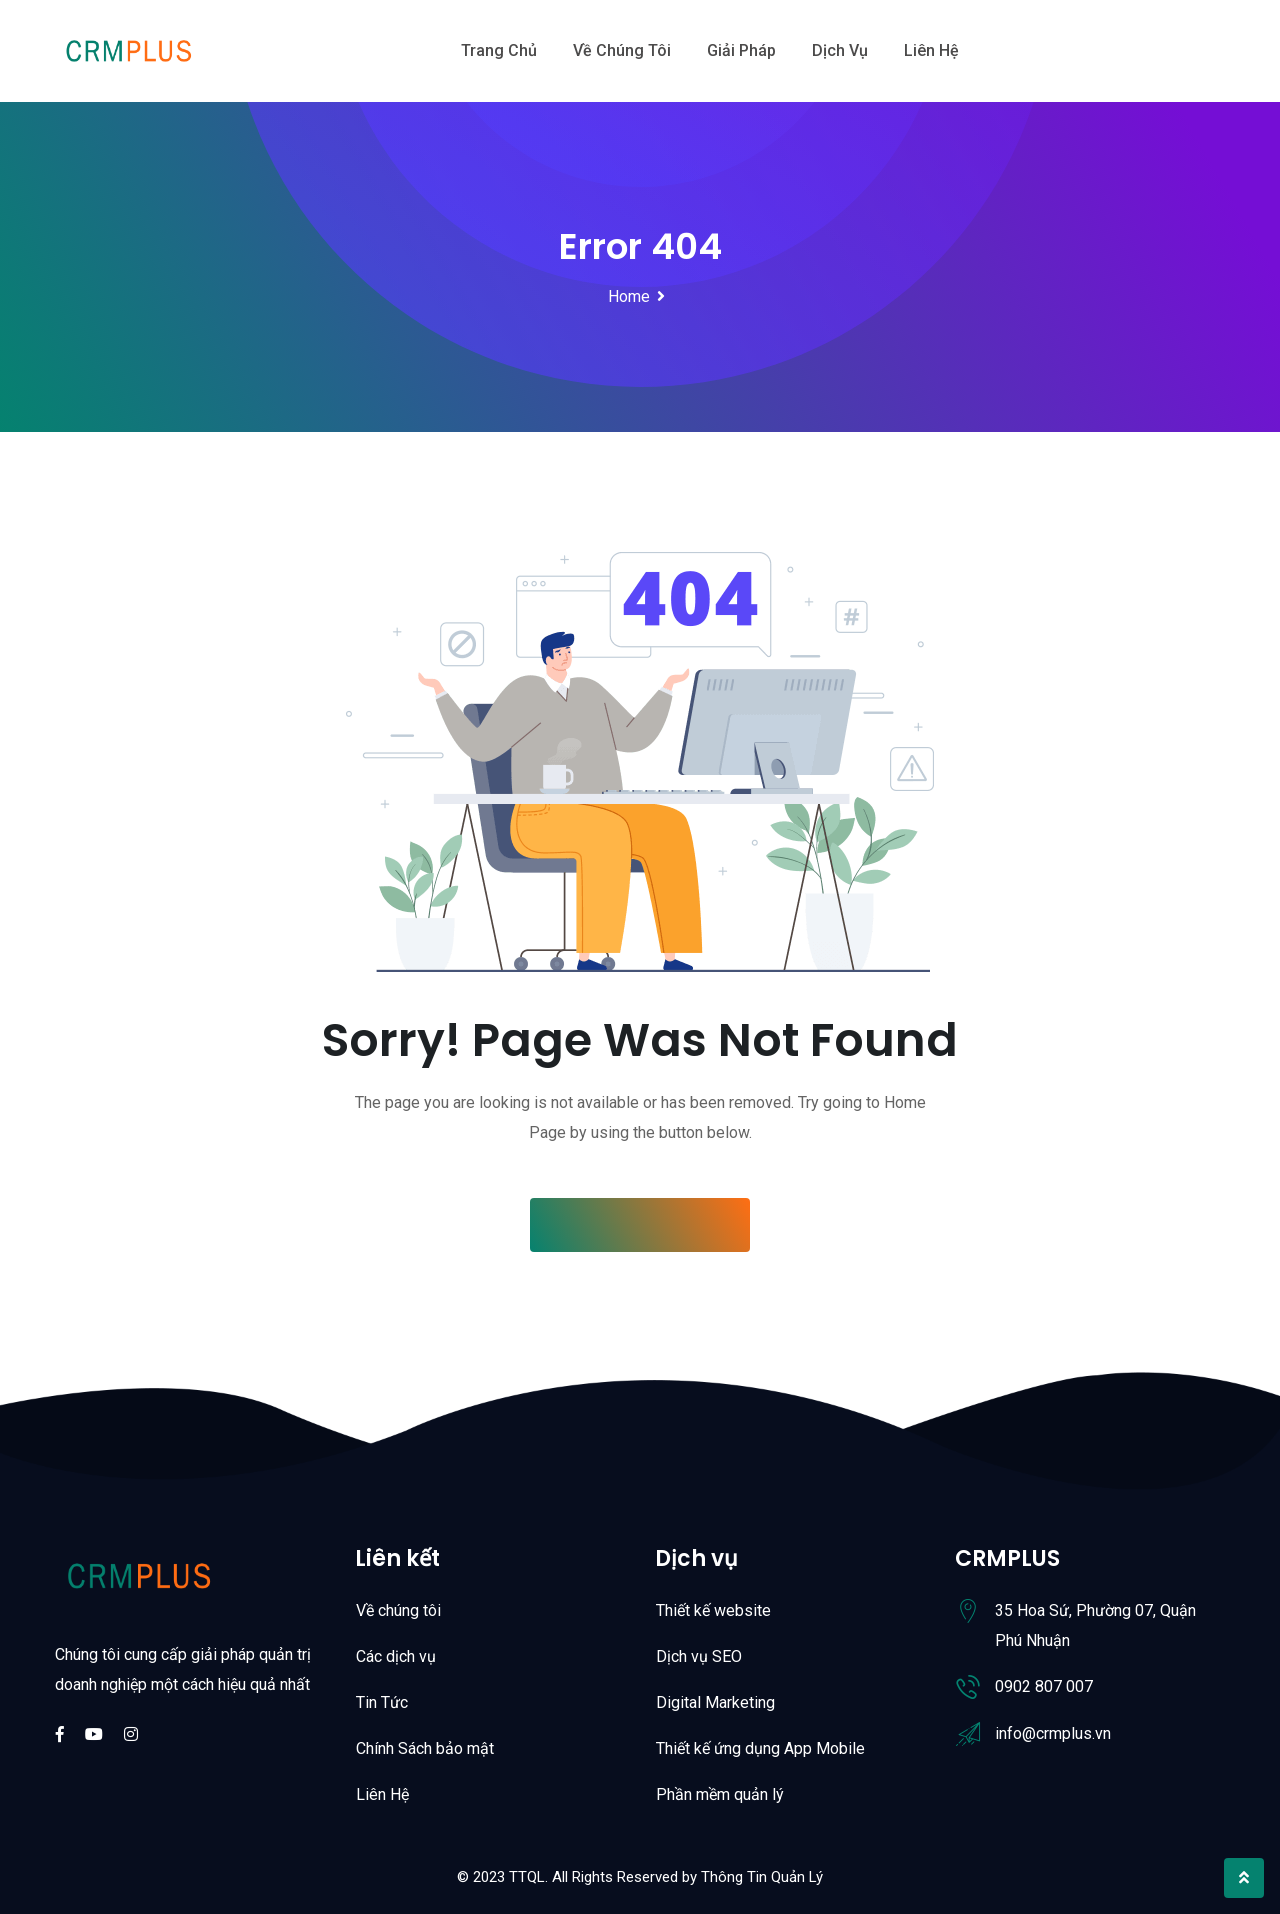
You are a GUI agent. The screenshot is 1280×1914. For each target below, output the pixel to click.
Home (629, 296)
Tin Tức (382, 1702)
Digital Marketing (715, 1702)
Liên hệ (931, 50)
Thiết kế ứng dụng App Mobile (760, 1748)
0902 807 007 (1044, 1686)
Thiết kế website (713, 1610)
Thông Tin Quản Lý (762, 1877)
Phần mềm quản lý (720, 1794)
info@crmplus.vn (1053, 1733)
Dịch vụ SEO (699, 1656)
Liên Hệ (382, 1794)
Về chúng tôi (622, 50)
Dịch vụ (840, 50)
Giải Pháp (741, 50)
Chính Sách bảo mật (425, 1748)
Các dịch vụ (396, 1656)
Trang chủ (499, 50)
